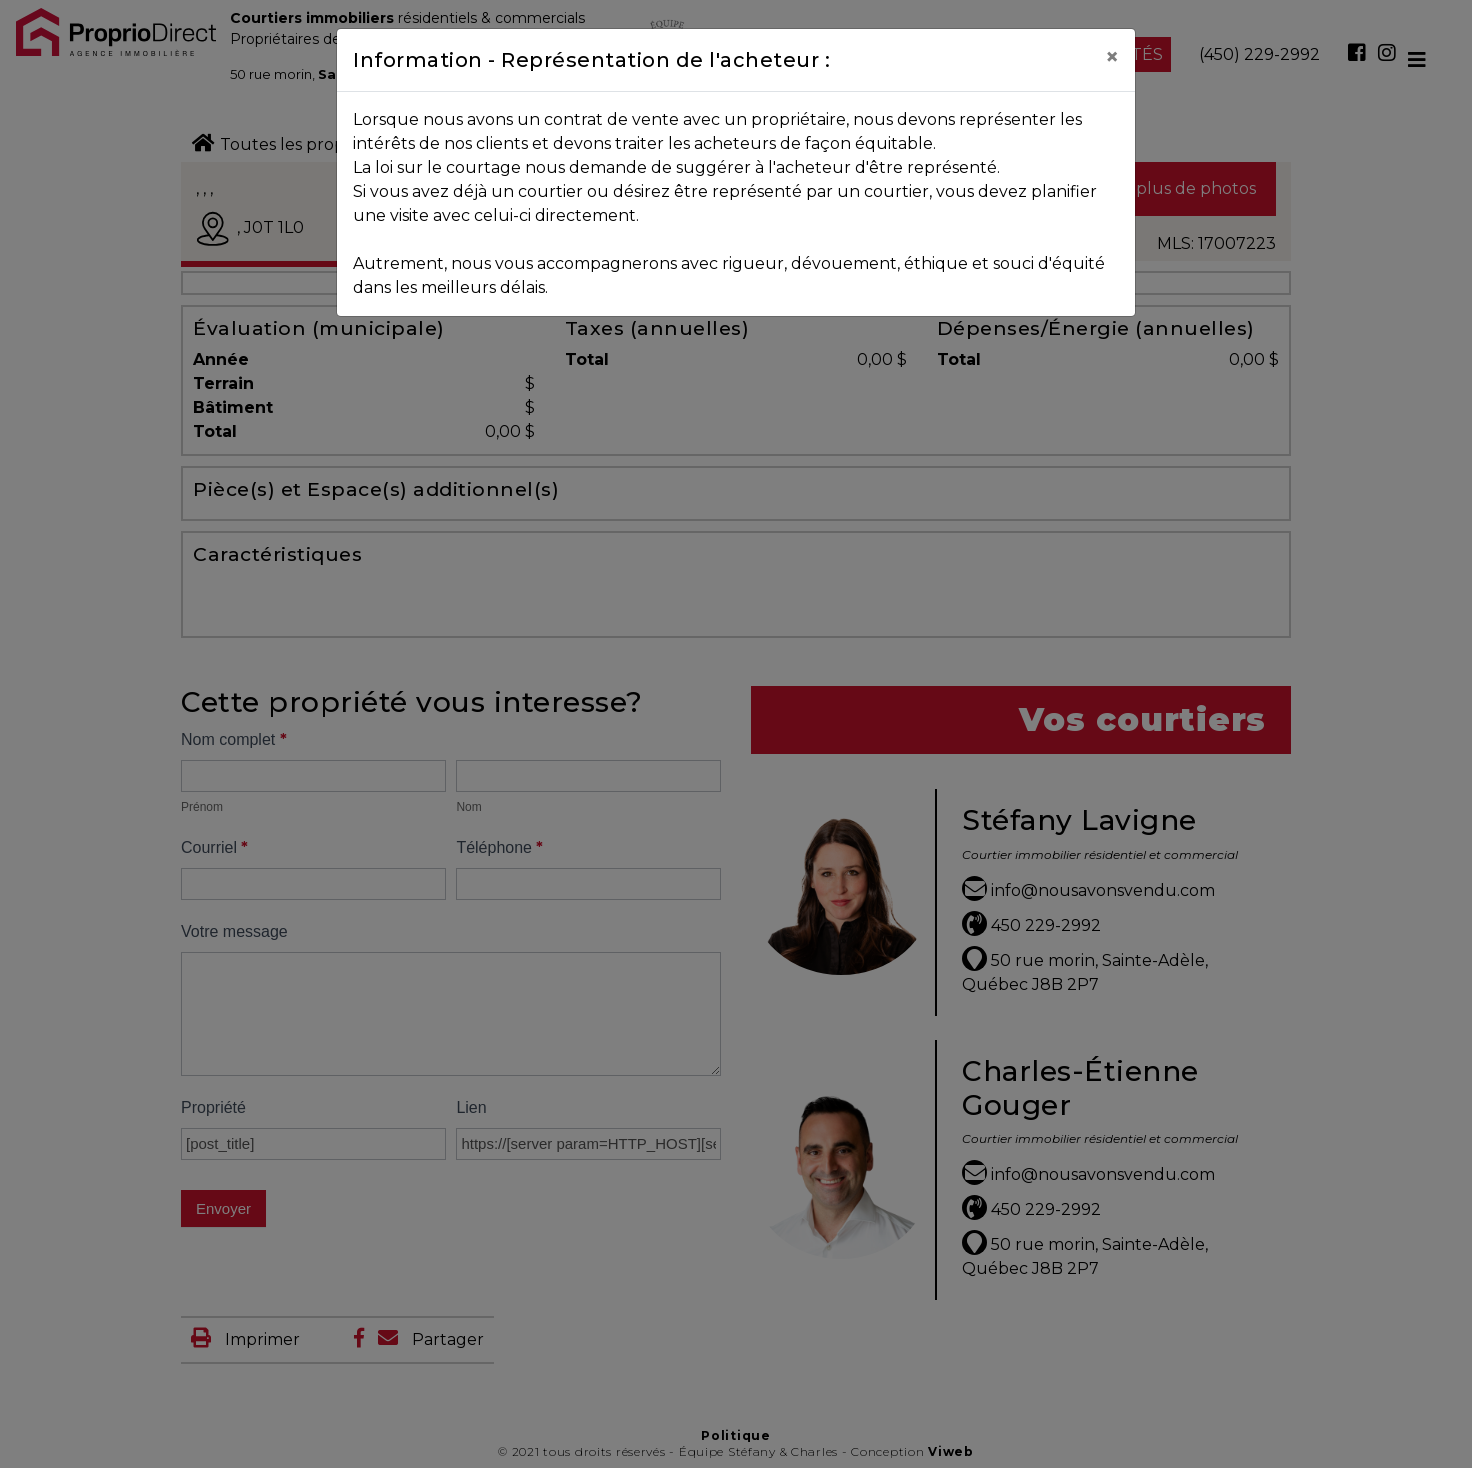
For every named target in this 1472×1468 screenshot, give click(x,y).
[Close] (1112, 57)
